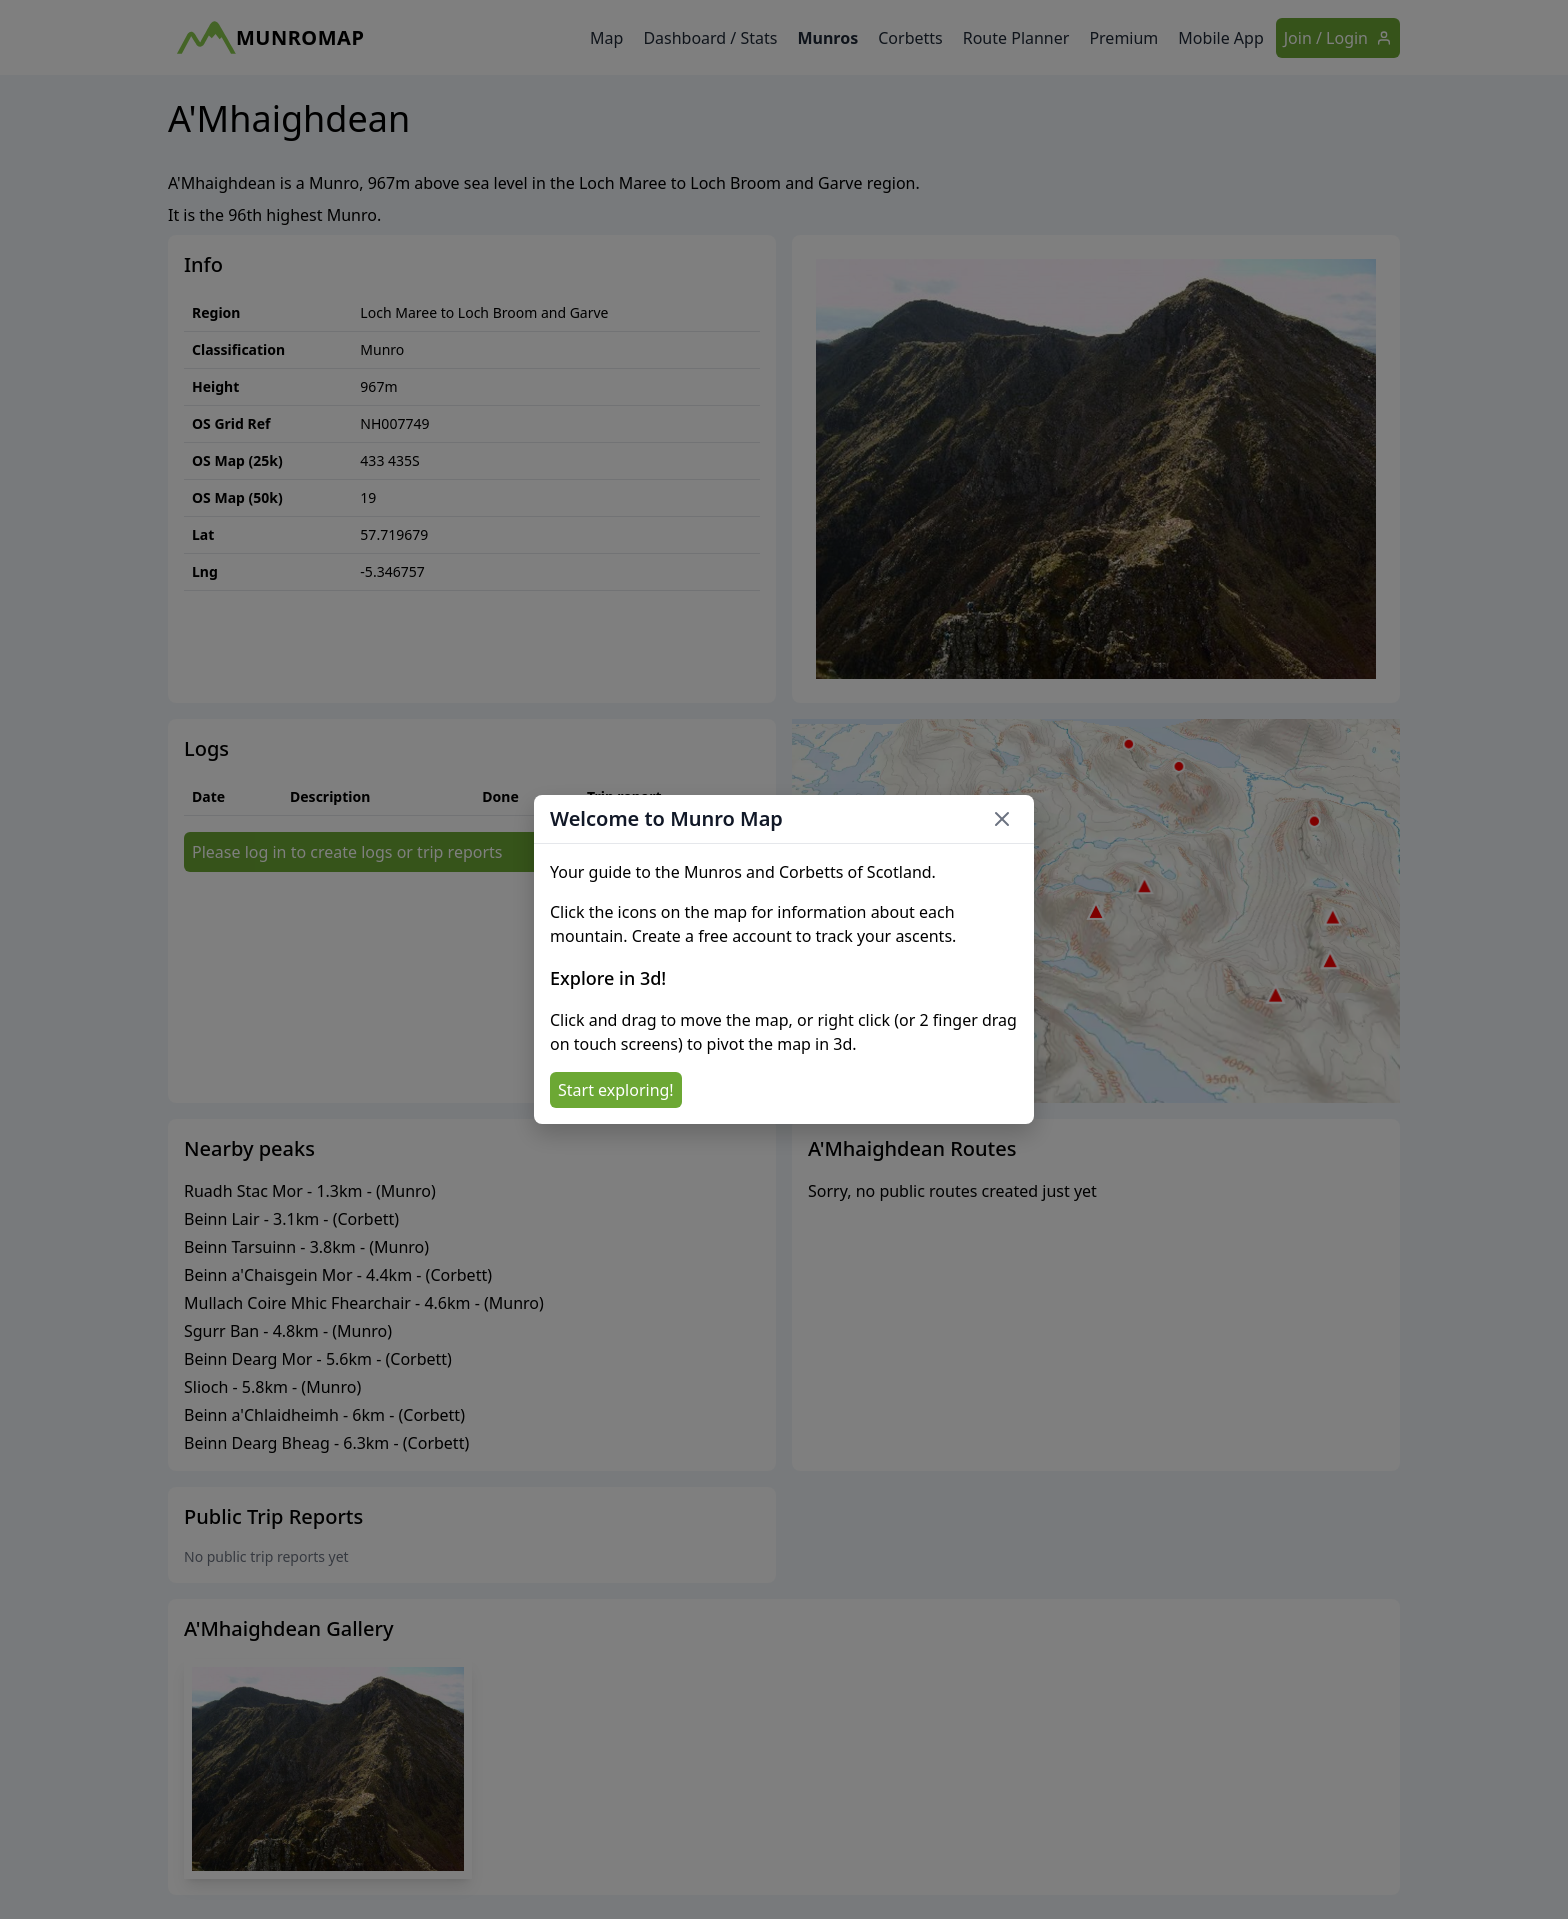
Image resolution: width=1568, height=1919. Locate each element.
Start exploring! (616, 1090)
